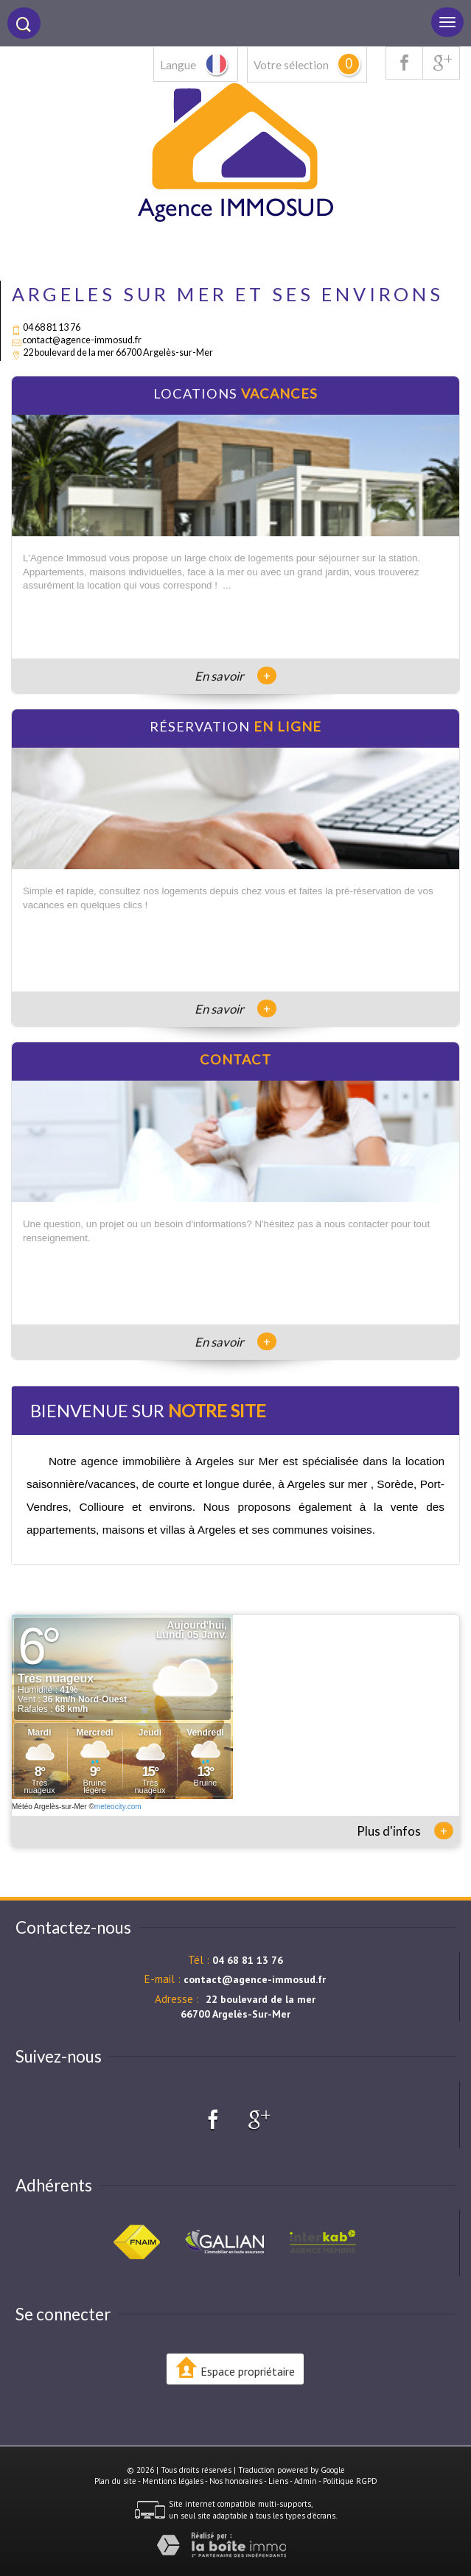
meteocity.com (118, 1807)
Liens (278, 2481)
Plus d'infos (405, 1830)
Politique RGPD (350, 2481)
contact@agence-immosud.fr (82, 339)
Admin (305, 2481)
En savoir (235, 676)
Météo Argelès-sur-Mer (49, 1807)
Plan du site (115, 2481)
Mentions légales (172, 2481)
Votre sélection (291, 64)
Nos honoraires (235, 2481)
